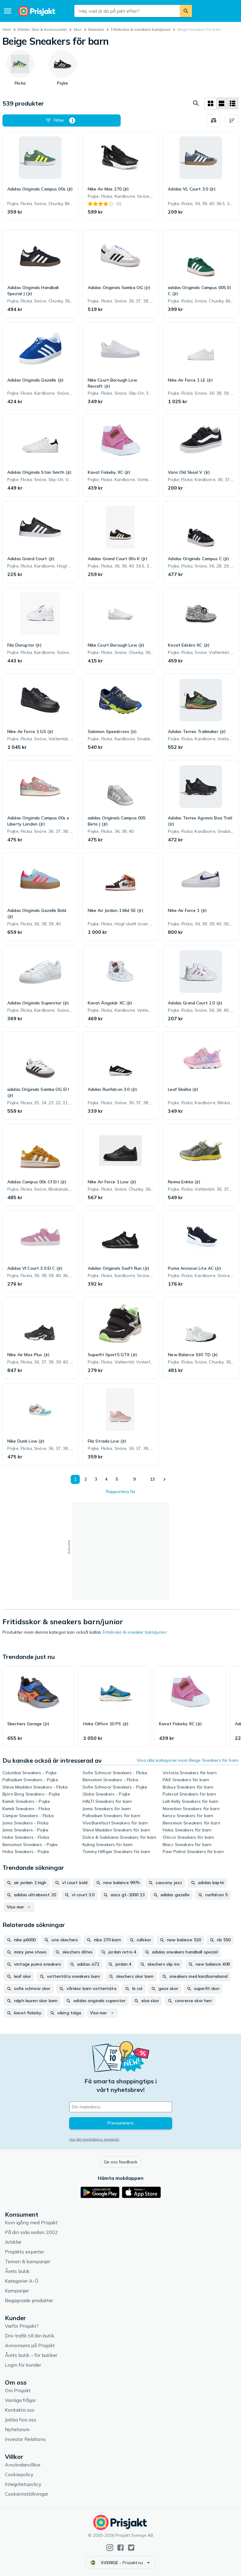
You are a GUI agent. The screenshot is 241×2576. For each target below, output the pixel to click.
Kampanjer (17, 2291)
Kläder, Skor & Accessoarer (42, 29)
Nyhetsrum (17, 2429)
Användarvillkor (23, 2465)
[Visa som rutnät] (210, 103)
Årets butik (17, 2271)
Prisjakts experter (24, 2252)
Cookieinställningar (26, 2494)
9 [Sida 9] (134, 1479)
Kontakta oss (19, 2410)
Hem (6, 29)
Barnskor (96, 29)
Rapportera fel (120, 1491)
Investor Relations (25, 2439)
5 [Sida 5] (116, 1479)
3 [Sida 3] (96, 1479)
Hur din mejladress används (94, 2139)
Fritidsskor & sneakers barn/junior (141, 29)
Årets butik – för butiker (31, 2355)
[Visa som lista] (221, 103)
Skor (77, 29)
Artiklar (13, 2242)
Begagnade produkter (29, 2300)
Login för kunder (23, 2365)
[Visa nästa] (164, 1479)
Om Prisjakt (18, 2390)
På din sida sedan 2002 (31, 2232)
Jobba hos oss (20, 2420)
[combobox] (127, 11)
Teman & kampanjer (27, 2261)
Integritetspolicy (23, 2484)
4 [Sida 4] (106, 1479)
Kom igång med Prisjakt (31, 2222)
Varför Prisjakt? (22, 2326)
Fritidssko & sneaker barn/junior (135, 1632)
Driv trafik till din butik (29, 2336)
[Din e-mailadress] (120, 2106)
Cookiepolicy (19, 2474)
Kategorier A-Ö (21, 2281)
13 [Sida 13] (152, 1479)
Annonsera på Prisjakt (30, 2345)
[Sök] (186, 11)
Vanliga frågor (20, 2400)
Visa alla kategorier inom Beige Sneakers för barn (188, 1760)
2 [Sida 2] (85, 1479)
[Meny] (7, 11)
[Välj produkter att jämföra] (213, 120)
